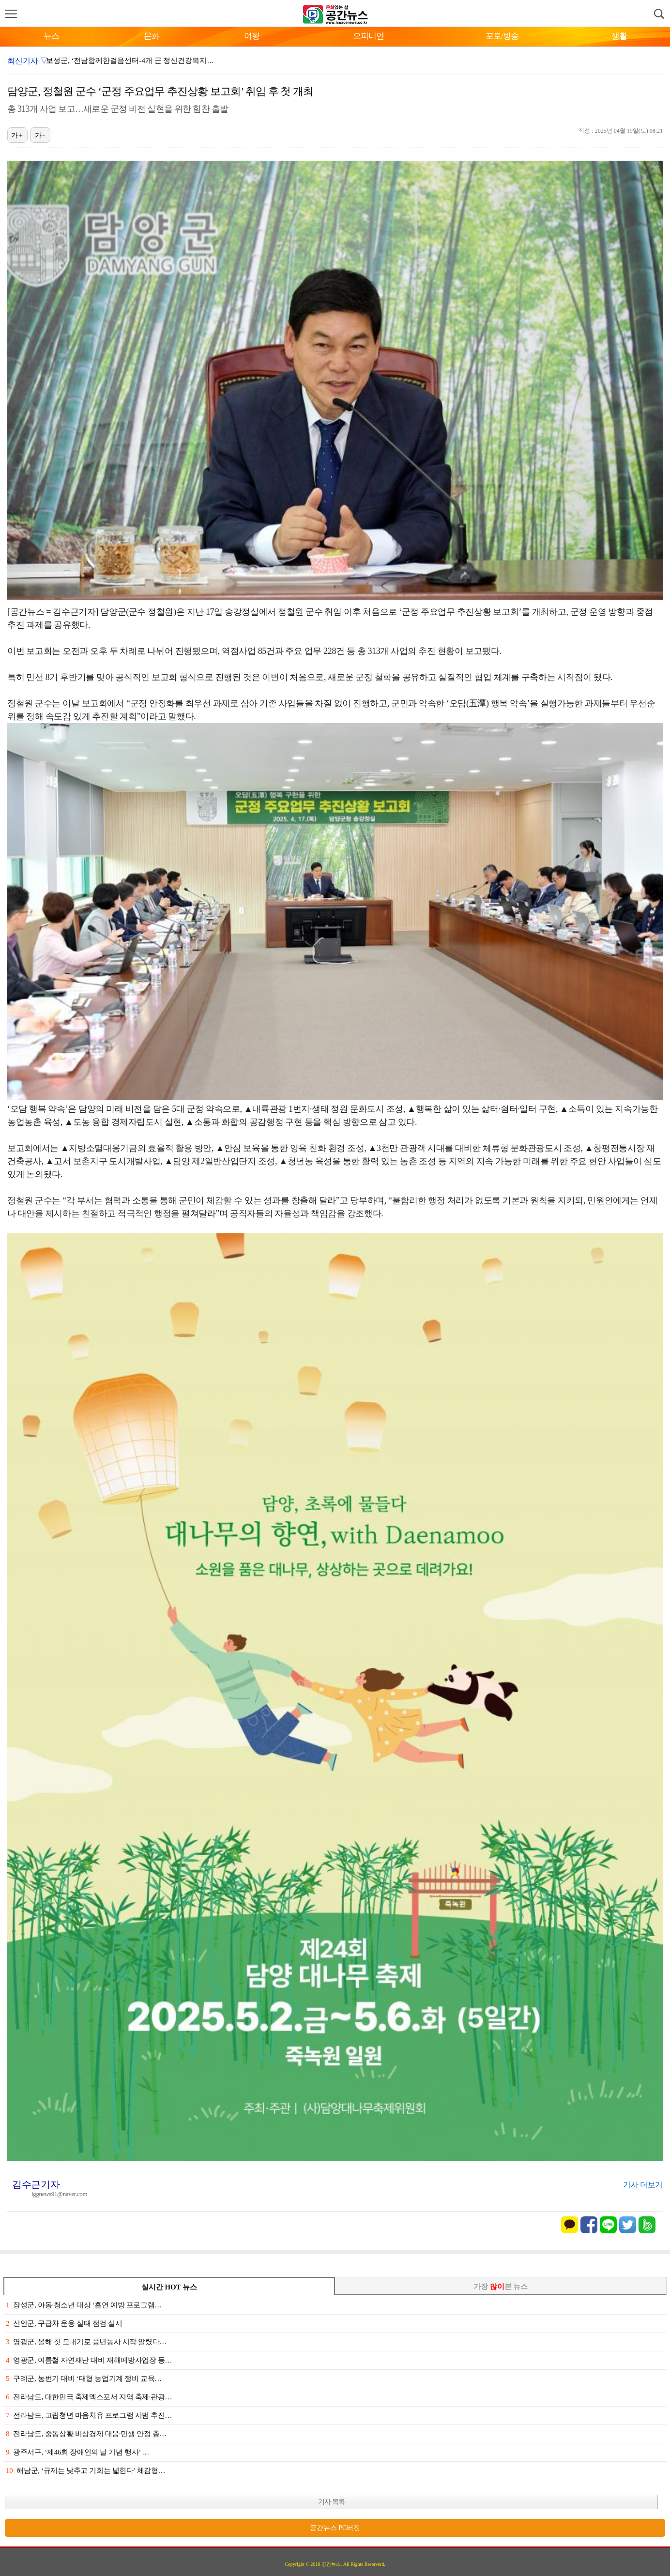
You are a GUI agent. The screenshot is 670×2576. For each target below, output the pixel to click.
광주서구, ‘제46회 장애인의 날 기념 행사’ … (77, 2452)
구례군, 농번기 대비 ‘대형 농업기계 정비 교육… (84, 2378)
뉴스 (51, 36)
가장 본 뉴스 (500, 2286)
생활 (619, 36)
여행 (251, 36)
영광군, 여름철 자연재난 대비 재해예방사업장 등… (89, 2360)
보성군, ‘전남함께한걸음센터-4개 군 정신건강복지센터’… (138, 60)
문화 (151, 36)
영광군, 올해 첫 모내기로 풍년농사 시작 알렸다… (86, 2342)
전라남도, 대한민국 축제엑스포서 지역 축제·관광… (89, 2397)
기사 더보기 (643, 2185)
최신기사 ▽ (27, 61)
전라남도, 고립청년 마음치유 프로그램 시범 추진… (89, 2415)
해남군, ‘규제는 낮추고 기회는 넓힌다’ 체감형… (85, 2470)
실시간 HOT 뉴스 (169, 2287)
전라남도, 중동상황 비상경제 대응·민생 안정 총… (86, 2434)
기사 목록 (331, 2501)
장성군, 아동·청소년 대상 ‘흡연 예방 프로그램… (84, 2305)
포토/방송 (502, 36)
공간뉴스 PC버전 (335, 2527)
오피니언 (368, 36)
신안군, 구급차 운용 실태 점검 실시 (64, 2323)
